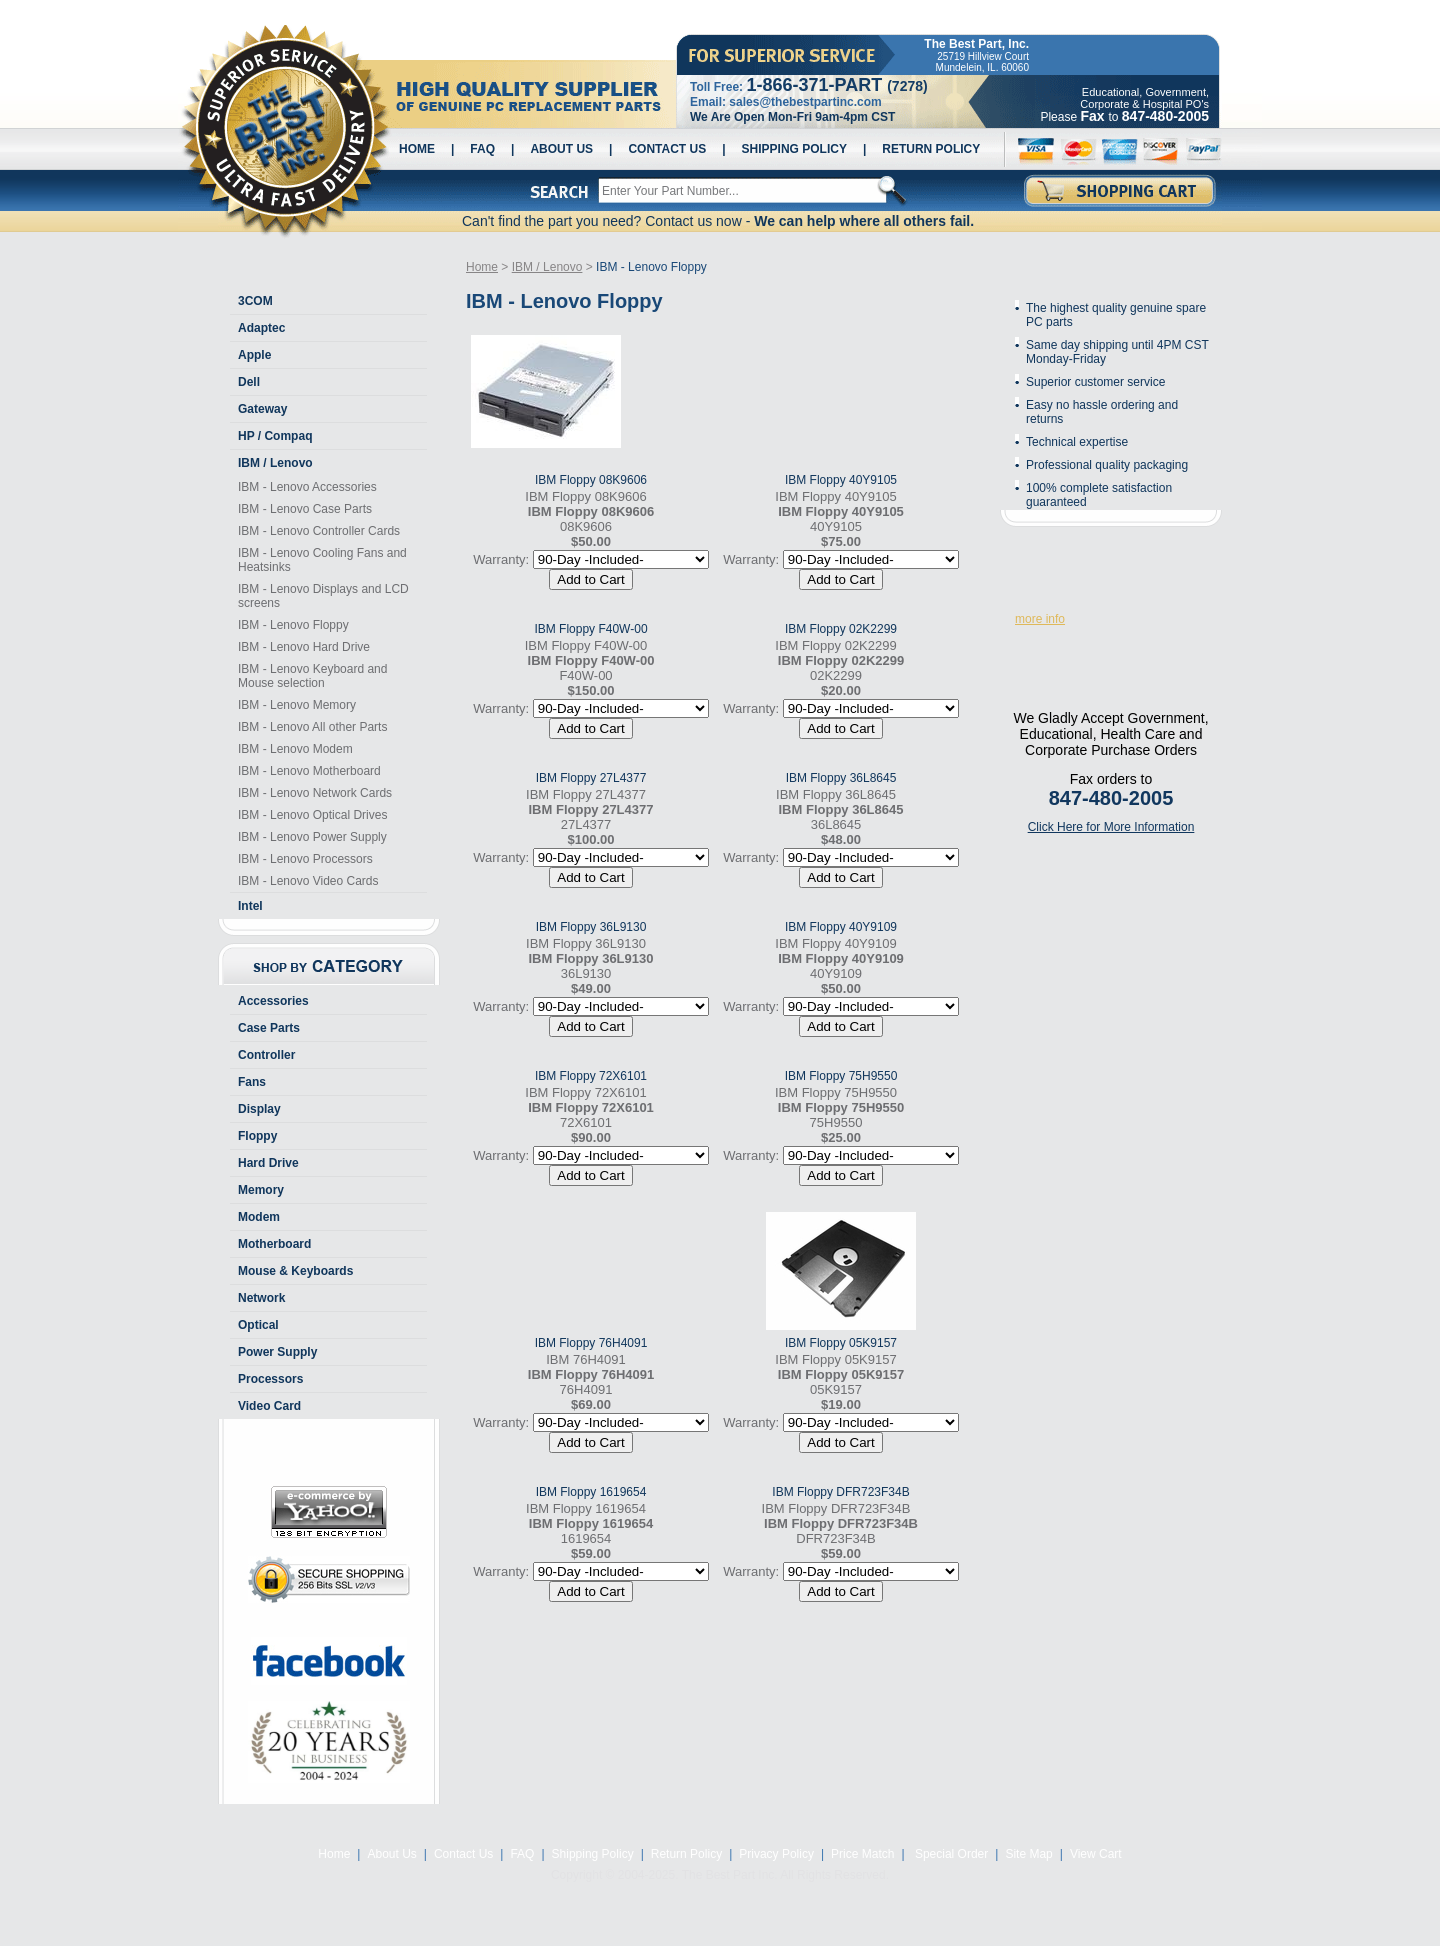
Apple (254, 355)
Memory (261, 1190)
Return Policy (931, 149)
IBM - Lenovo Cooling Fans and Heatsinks (322, 560)
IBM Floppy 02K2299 (841, 629)
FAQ (482, 149)
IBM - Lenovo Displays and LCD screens (323, 596)
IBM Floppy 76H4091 (591, 1343)
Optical (258, 1325)
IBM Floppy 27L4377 (591, 778)
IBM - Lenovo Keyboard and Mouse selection (312, 676)
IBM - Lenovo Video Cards (308, 881)
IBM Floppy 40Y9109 (841, 927)
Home (417, 149)
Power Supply (277, 1352)
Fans (252, 1082)
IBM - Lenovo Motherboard (309, 771)
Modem (259, 1217)
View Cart (1096, 1854)
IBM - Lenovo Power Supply (312, 837)
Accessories (273, 1001)
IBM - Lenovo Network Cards (315, 793)
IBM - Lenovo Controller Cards (319, 531)
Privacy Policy (776, 1854)
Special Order (950, 1854)
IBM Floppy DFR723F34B (840, 1492)
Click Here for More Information (1111, 827)
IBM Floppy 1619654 (591, 1492)
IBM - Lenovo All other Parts (312, 727)
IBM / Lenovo (275, 463)
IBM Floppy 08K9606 (591, 480)
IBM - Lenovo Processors (305, 859)
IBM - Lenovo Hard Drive (304, 647)
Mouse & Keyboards (295, 1271)
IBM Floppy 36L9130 (591, 927)
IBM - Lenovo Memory (297, 705)
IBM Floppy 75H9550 (841, 1076)
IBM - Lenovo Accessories (307, 487)
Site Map (1028, 1854)
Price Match (862, 1854)
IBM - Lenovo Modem (295, 749)
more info (1040, 619)
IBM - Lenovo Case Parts (305, 509)
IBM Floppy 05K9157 (841, 1343)
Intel (250, 906)
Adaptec (261, 328)
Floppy (257, 1136)
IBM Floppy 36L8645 (841, 778)
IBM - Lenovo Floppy (293, 625)
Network (261, 1298)
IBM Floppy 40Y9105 (841, 480)
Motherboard (274, 1244)
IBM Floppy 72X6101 (591, 1076)
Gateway (262, 409)
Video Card (269, 1406)
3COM (255, 301)
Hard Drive (268, 1163)
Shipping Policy (794, 149)
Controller (266, 1055)
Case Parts (269, 1028)
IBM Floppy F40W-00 (590, 629)
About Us (561, 149)
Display (259, 1109)
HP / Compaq (275, 436)
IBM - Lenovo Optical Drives (312, 815)
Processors (270, 1379)
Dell (249, 382)
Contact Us (667, 149)
